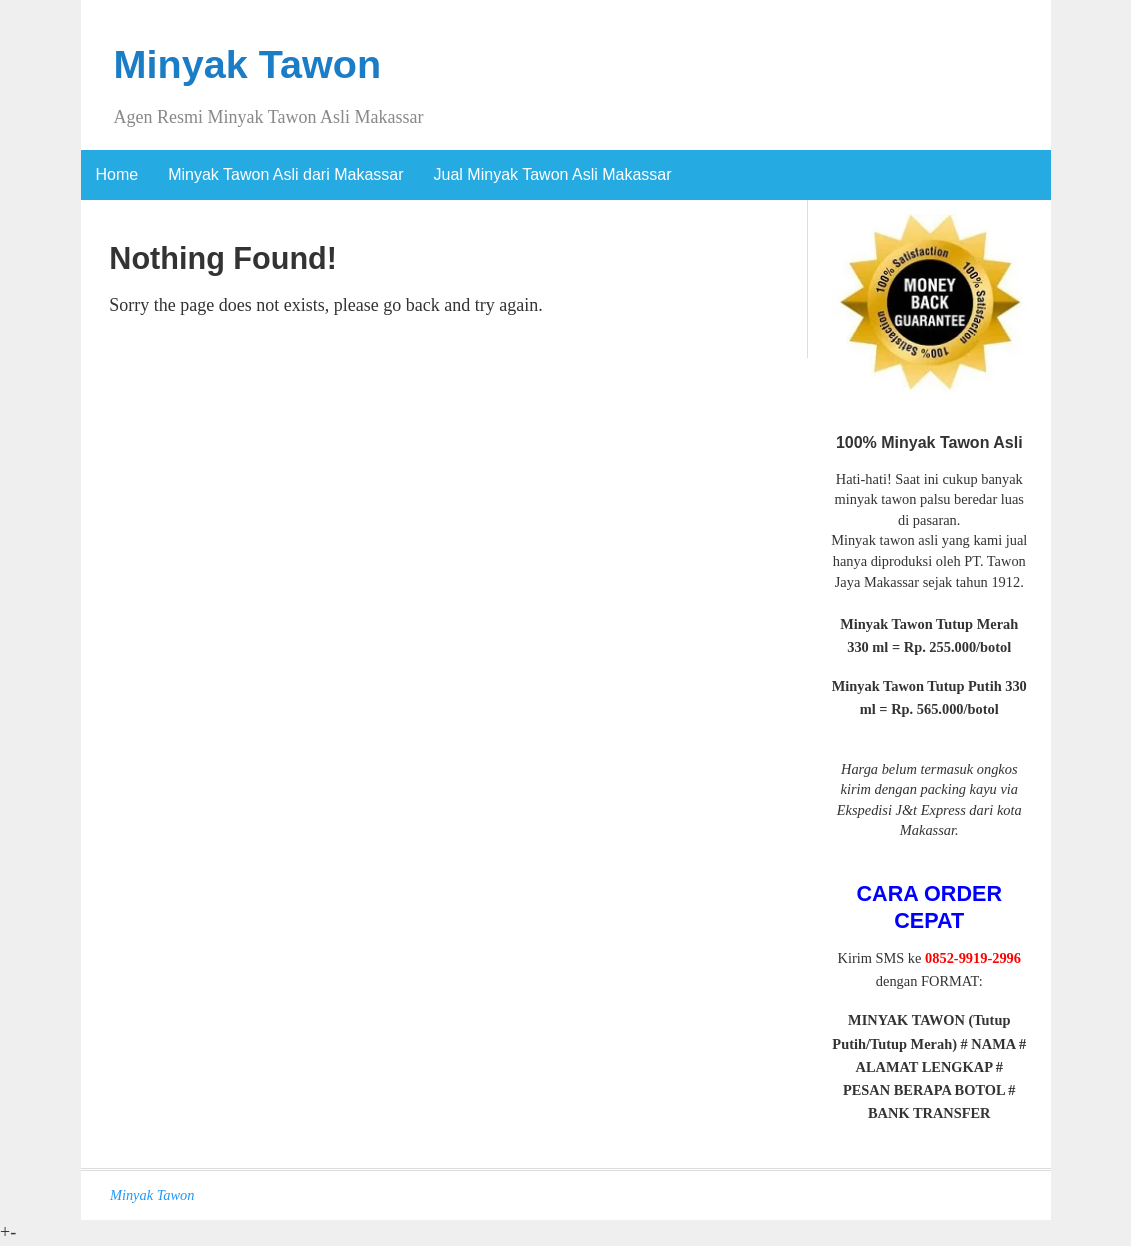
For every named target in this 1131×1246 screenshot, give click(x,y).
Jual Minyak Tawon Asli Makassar (553, 174)
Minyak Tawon (248, 64)
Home (117, 174)
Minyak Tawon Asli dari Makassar (285, 174)
